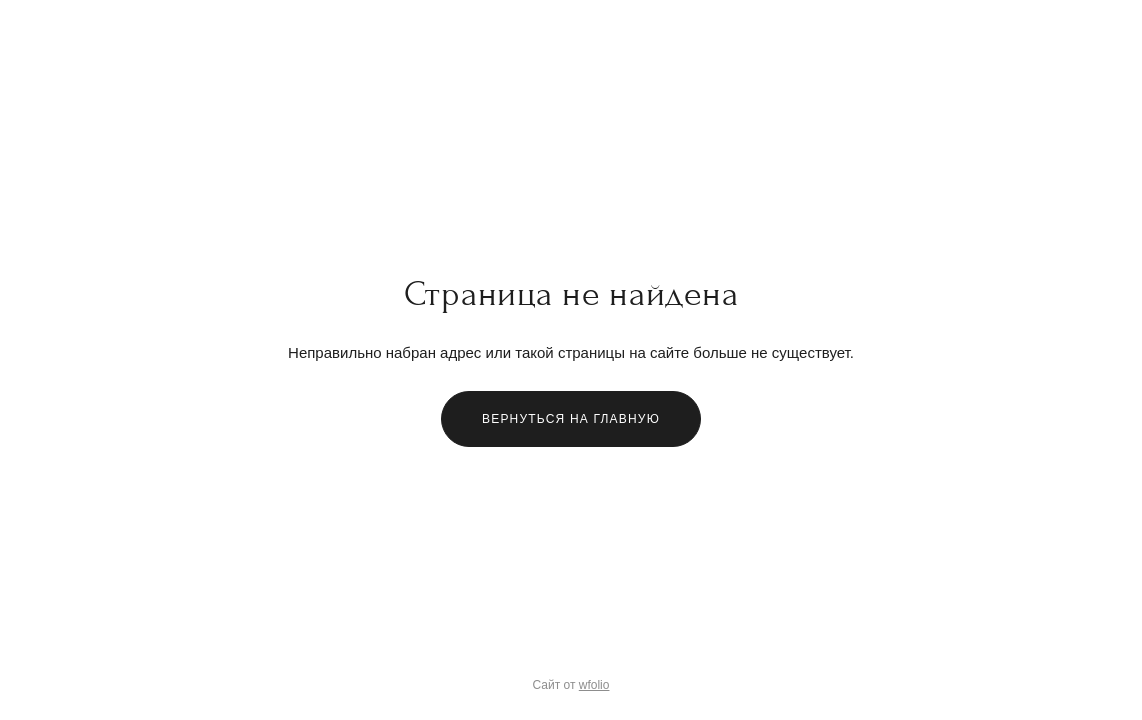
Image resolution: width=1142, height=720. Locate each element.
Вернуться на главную (571, 419)
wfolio (594, 685)
